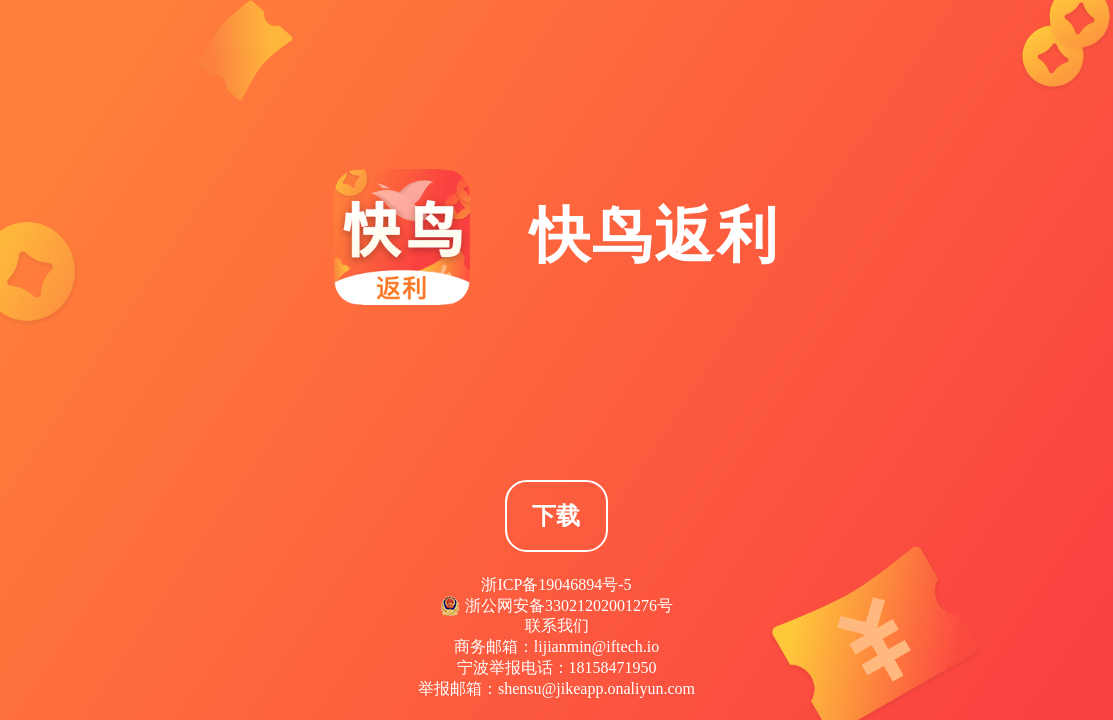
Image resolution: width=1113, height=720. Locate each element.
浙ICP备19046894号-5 (556, 584)
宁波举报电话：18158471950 (557, 667)
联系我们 (557, 625)
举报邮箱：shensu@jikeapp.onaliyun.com (556, 688)
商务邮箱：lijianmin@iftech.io (556, 646)
